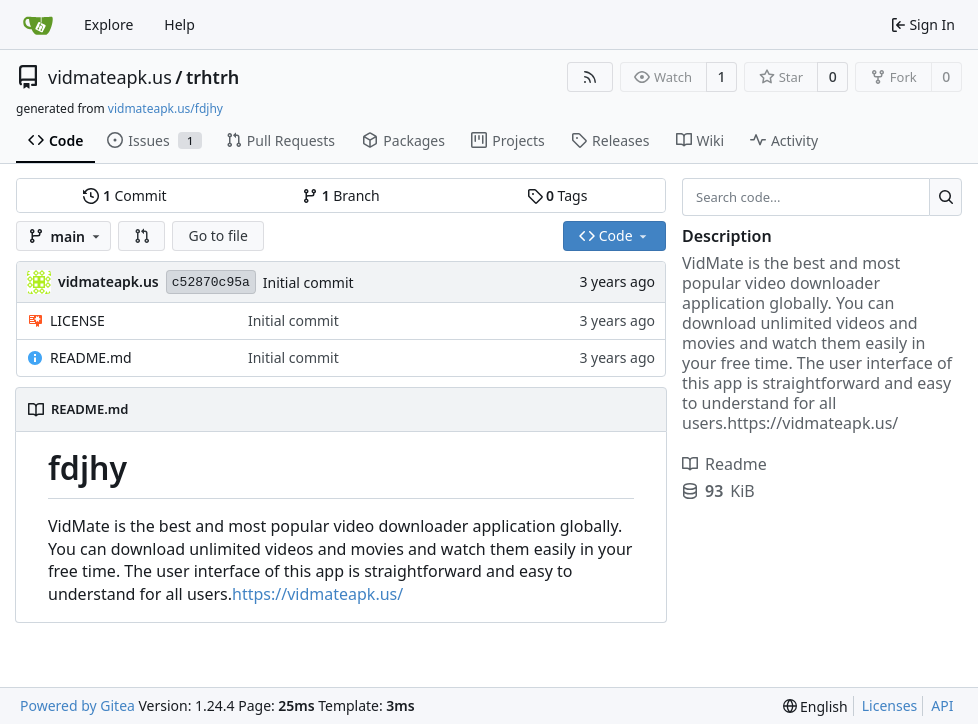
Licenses (890, 705)
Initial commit (308, 282)
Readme (724, 464)
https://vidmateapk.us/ (317, 594)
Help (179, 24)
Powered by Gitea (77, 705)
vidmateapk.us (110, 77)
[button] (142, 236)
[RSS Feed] (590, 77)
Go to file (217, 235)
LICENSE (77, 320)
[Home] (38, 25)
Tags (557, 195)
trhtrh (212, 77)
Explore (108, 24)
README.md (91, 357)
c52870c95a (211, 282)
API (942, 705)
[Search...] (945, 197)
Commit (124, 195)
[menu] (815, 706)
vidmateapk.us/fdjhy (165, 108)
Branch (341, 195)
